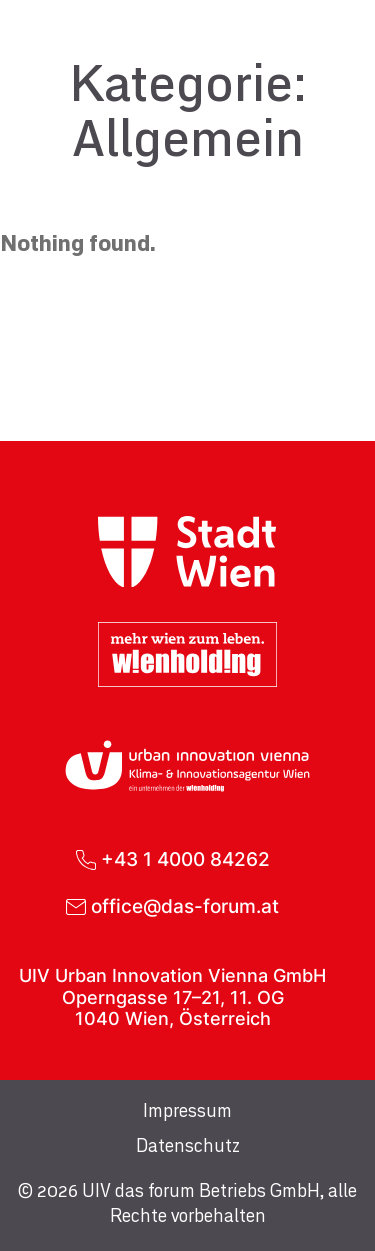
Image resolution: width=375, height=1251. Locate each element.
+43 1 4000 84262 (185, 859)
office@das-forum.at (185, 906)
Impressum (187, 1112)
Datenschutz (188, 1147)
